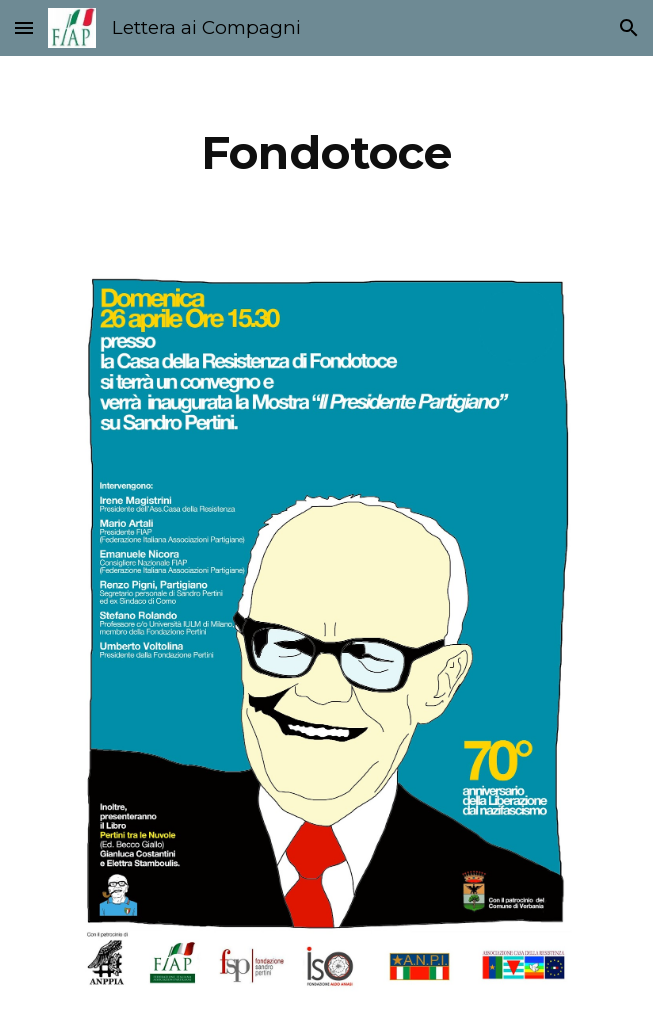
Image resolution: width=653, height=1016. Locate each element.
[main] (326, 153)
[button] (24, 27)
